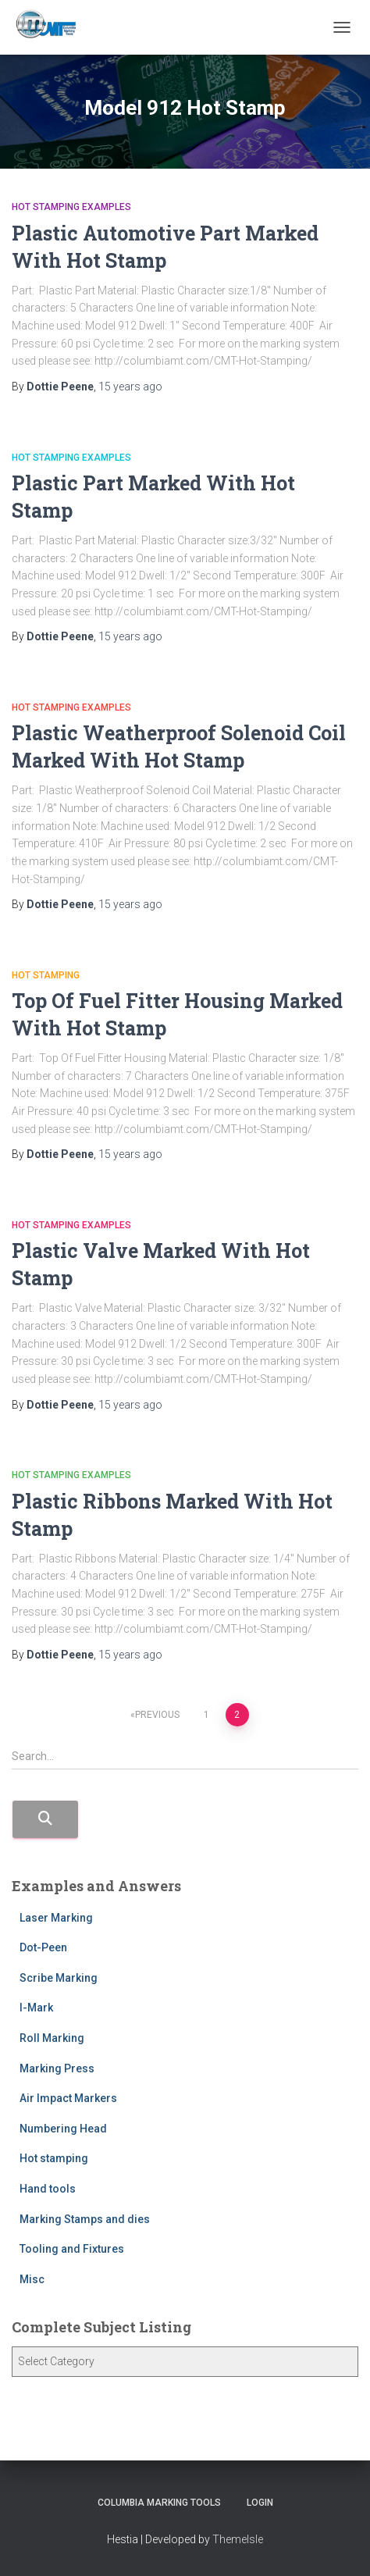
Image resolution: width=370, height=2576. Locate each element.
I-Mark (36, 2007)
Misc (32, 2279)
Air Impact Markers (68, 2098)
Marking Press (57, 2068)
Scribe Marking (59, 1978)
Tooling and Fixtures (72, 2249)
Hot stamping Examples (71, 206)
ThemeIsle (237, 2539)
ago (130, 386)
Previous (157, 1714)
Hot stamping (46, 975)
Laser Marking (56, 1918)
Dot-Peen (43, 1947)
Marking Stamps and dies (85, 2219)
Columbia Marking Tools (159, 2502)
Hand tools (48, 2188)
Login (260, 2502)
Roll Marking (52, 2038)
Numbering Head (63, 2128)
